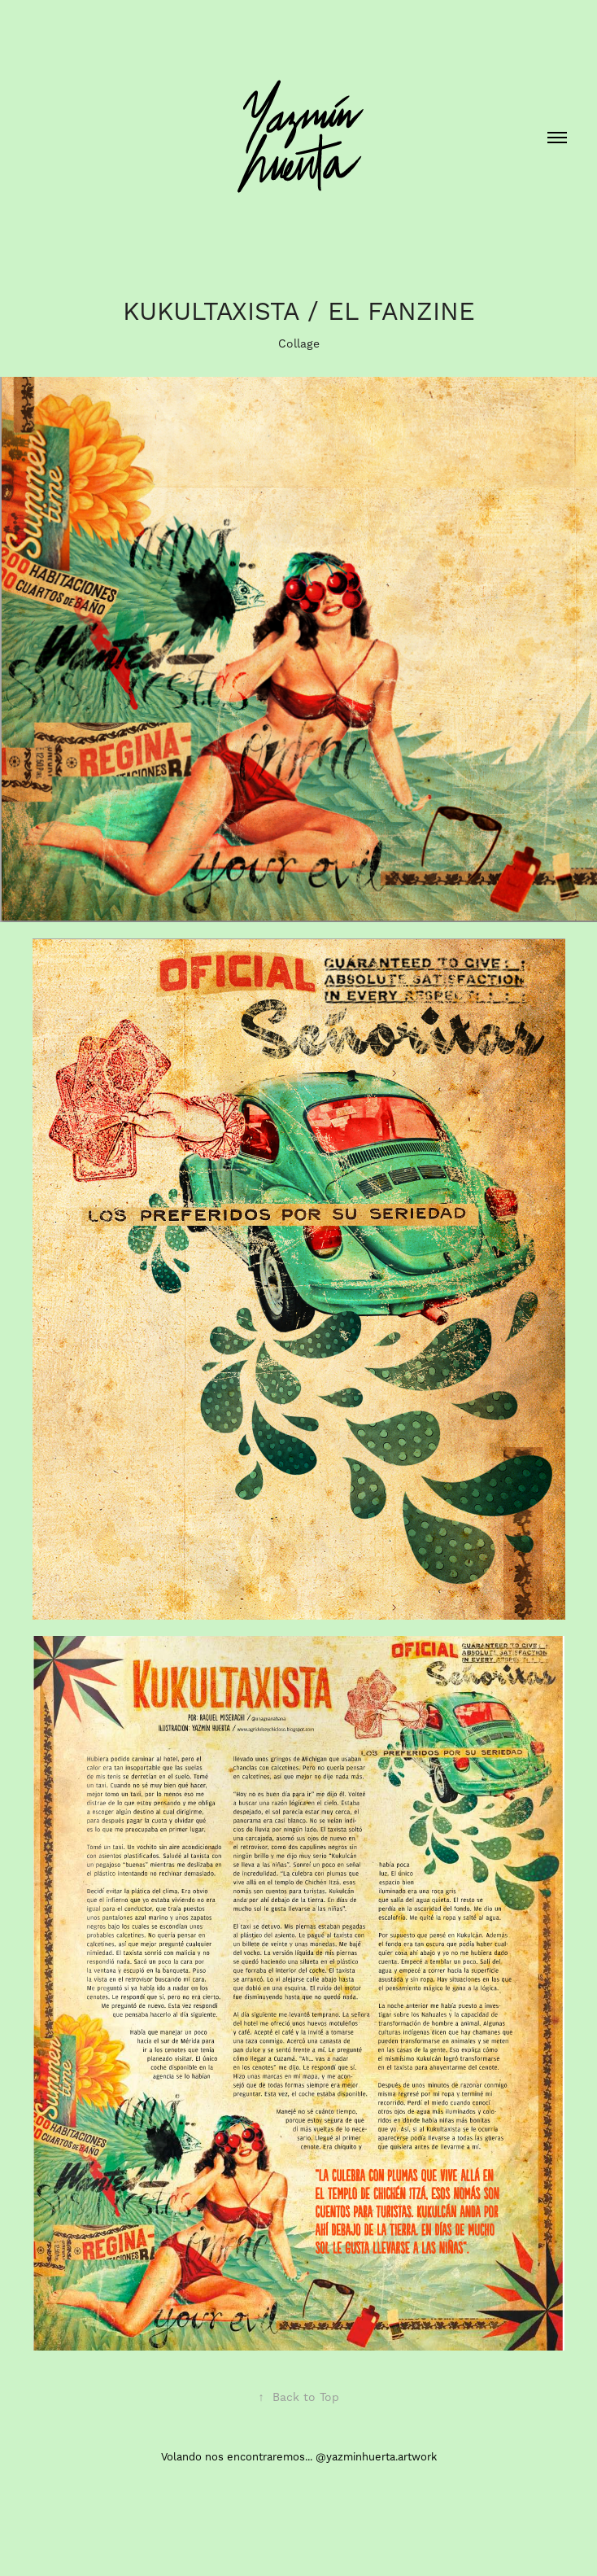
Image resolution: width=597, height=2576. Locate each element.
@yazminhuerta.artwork (376, 2457)
